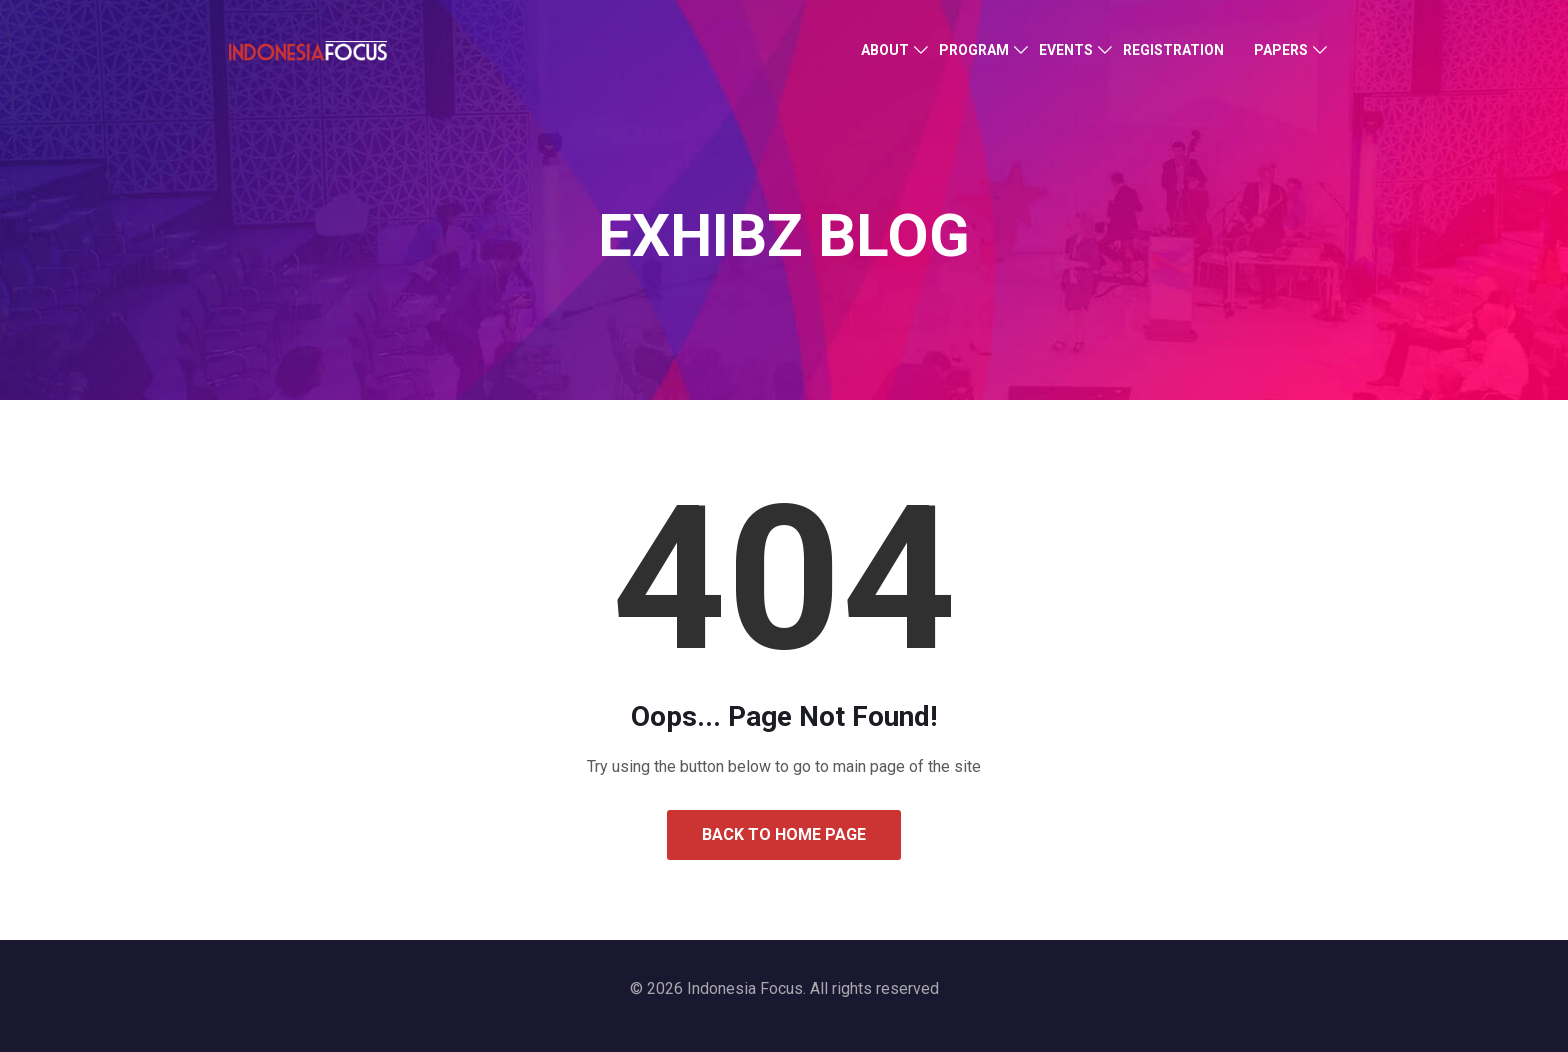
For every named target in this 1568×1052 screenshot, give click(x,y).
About (885, 50)
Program (974, 50)
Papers (1281, 50)
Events (1066, 50)
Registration (1173, 50)
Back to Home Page (784, 834)
